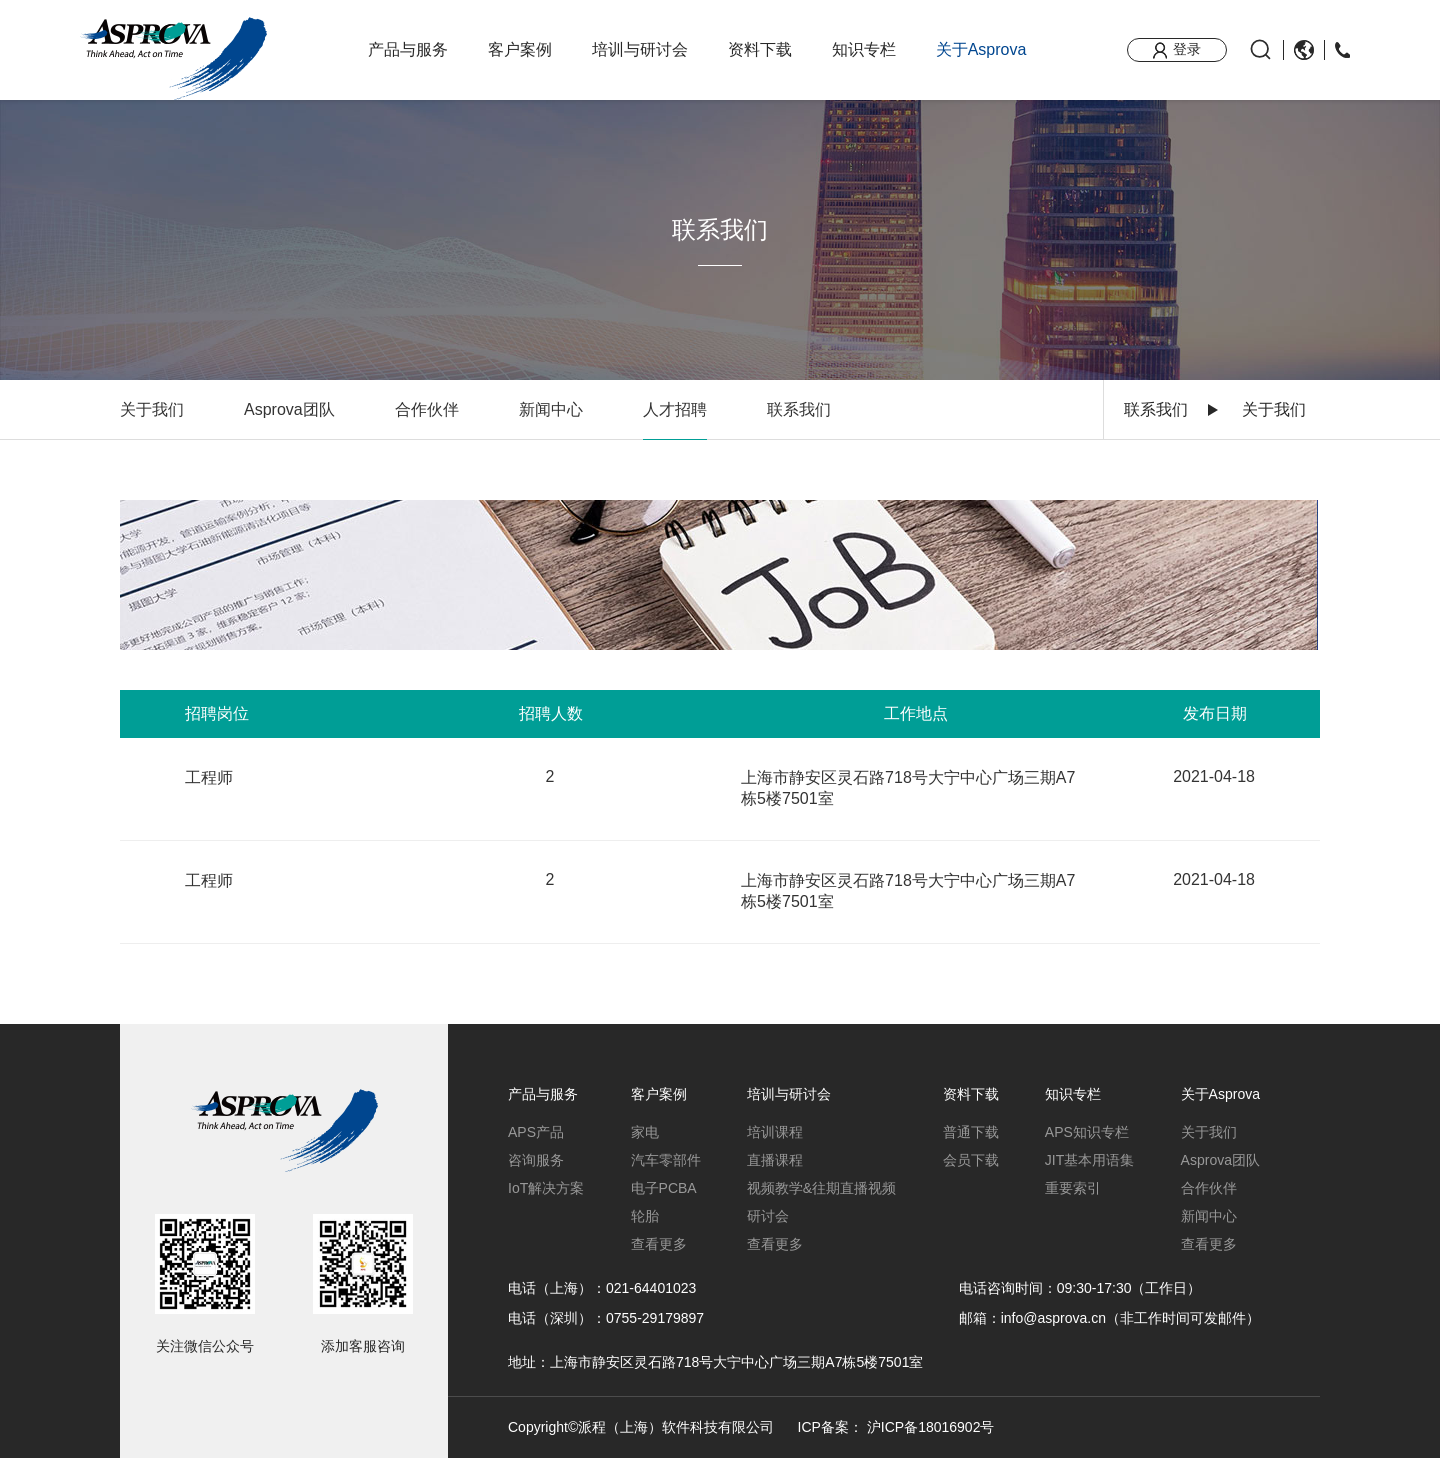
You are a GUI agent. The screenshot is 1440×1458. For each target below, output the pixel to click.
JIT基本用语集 (1089, 1160)
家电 (645, 1132)
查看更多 (659, 1244)
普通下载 (971, 1132)
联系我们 (1156, 409)
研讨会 (768, 1216)
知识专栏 (864, 49)
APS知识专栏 (1087, 1132)
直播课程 (775, 1160)
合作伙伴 (427, 409)
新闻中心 (551, 409)
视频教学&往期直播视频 (821, 1188)
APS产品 (536, 1132)
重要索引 (1073, 1188)
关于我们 (152, 409)
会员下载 (971, 1160)
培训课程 (775, 1132)
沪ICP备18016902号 (931, 1427)
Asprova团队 (289, 409)
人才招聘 (675, 409)
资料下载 (760, 49)
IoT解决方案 (546, 1188)
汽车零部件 (666, 1160)
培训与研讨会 (640, 49)
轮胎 (645, 1216)
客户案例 (520, 49)
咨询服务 (536, 1160)
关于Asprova (981, 49)
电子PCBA (664, 1188)
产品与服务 (408, 49)
